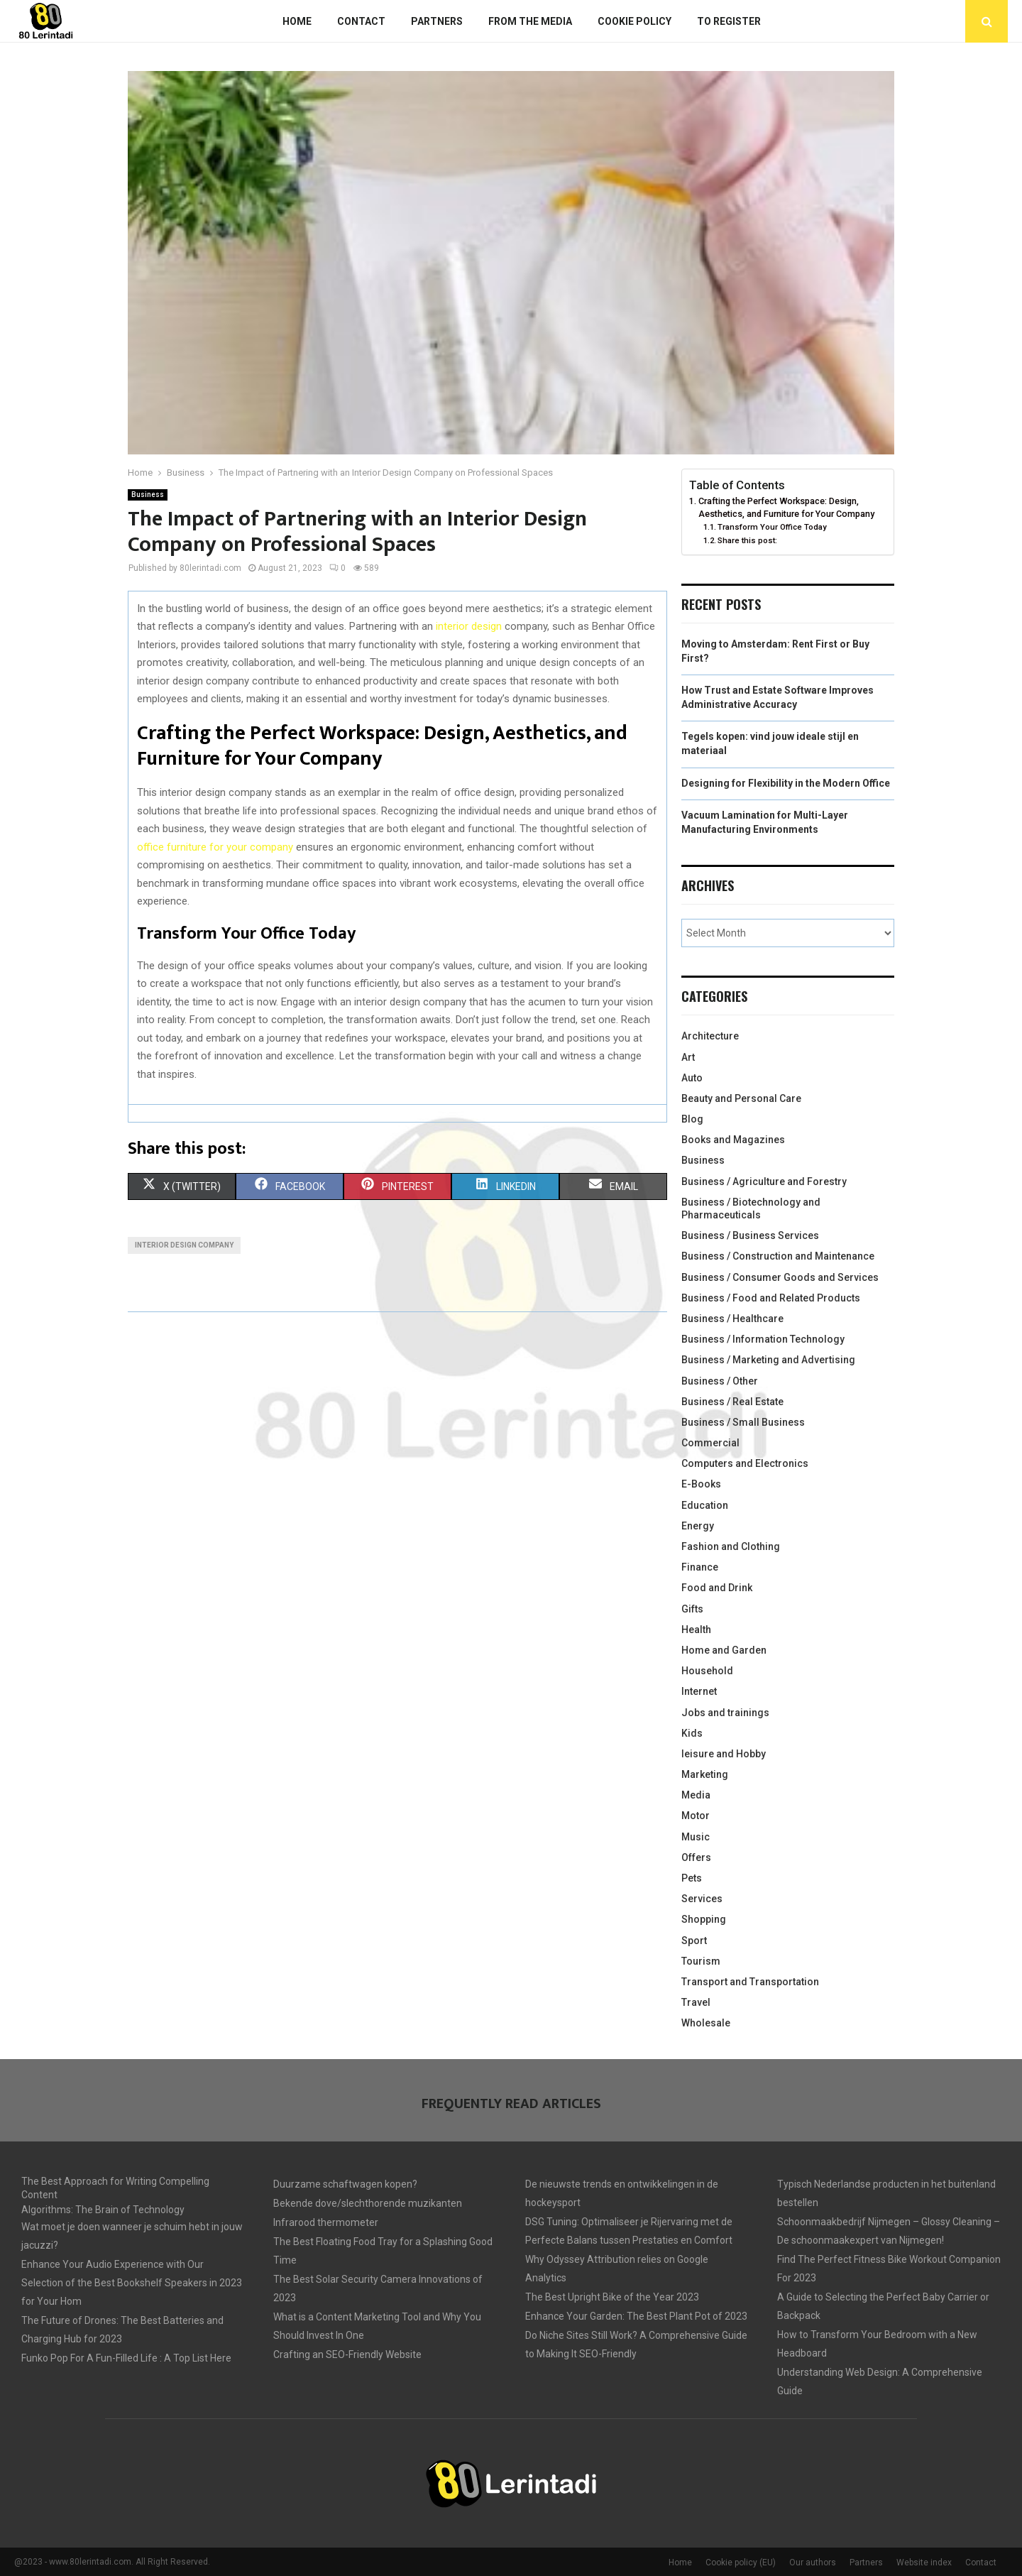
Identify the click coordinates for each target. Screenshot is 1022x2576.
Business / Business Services (750, 1235)
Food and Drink (716, 1587)
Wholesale (705, 2023)
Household (707, 1670)
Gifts (692, 1609)
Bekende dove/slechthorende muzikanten (367, 2203)
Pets (691, 1878)
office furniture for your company (215, 847)
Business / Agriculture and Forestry (764, 1181)
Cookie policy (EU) (740, 2562)
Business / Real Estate (732, 1401)
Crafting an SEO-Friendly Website (347, 2354)
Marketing (704, 1774)
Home (297, 21)
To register (729, 21)
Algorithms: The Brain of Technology (103, 2209)
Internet (699, 1691)
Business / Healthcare (732, 1318)
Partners (437, 21)
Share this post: (747, 540)
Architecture (710, 1036)
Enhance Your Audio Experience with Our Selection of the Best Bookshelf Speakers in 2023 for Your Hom (131, 2283)
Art (688, 1057)
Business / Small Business (743, 1422)
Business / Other (719, 1381)
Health (696, 1629)
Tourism (700, 1961)
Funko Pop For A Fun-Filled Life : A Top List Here (126, 2358)
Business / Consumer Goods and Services (780, 1277)
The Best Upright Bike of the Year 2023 (612, 2297)
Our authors (812, 2562)
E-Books (701, 1484)
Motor (695, 1815)
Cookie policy (634, 21)
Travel (695, 2002)
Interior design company (184, 1245)
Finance (699, 1567)
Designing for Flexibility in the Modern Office (785, 783)
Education (704, 1505)
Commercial (710, 1442)
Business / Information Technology (763, 1339)
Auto (692, 1078)
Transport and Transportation (750, 1981)
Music (695, 1837)
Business (147, 494)
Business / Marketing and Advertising (768, 1359)
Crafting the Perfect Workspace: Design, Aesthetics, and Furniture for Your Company (786, 507)
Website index (924, 2562)
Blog (692, 1119)
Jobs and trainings (725, 1712)
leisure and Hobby (723, 1753)
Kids (692, 1733)
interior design (469, 626)
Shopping (703, 1919)
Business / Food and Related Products (770, 1298)
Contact (361, 21)
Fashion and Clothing (730, 1546)
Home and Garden (723, 1650)
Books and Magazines (733, 1139)
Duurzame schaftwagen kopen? (345, 2184)
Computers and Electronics (744, 1463)
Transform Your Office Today (772, 527)
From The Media (530, 21)
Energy (697, 1526)
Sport (694, 1940)
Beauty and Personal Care (741, 1098)
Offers (696, 1857)
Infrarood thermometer (325, 2222)
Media (695, 1795)
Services (701, 1898)
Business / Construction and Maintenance (777, 1256)
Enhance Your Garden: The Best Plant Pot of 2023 (636, 2316)
